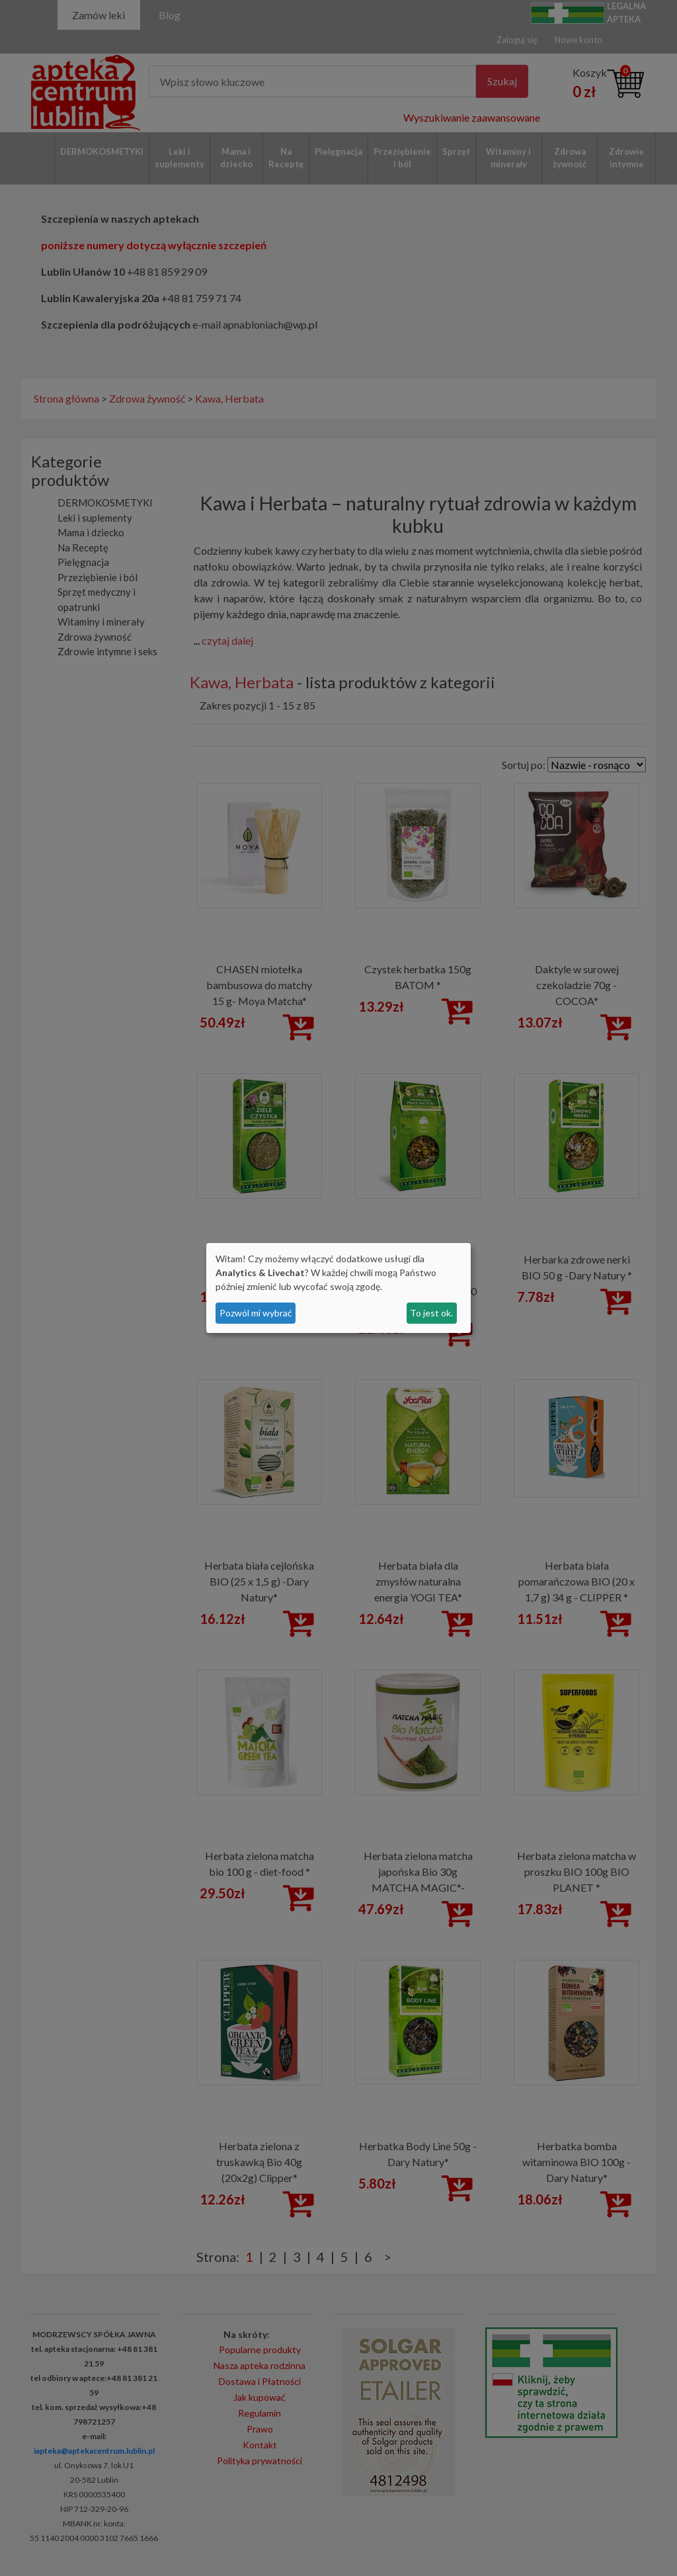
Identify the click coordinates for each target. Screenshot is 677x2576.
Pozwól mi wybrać (255, 1312)
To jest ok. (431, 1312)
